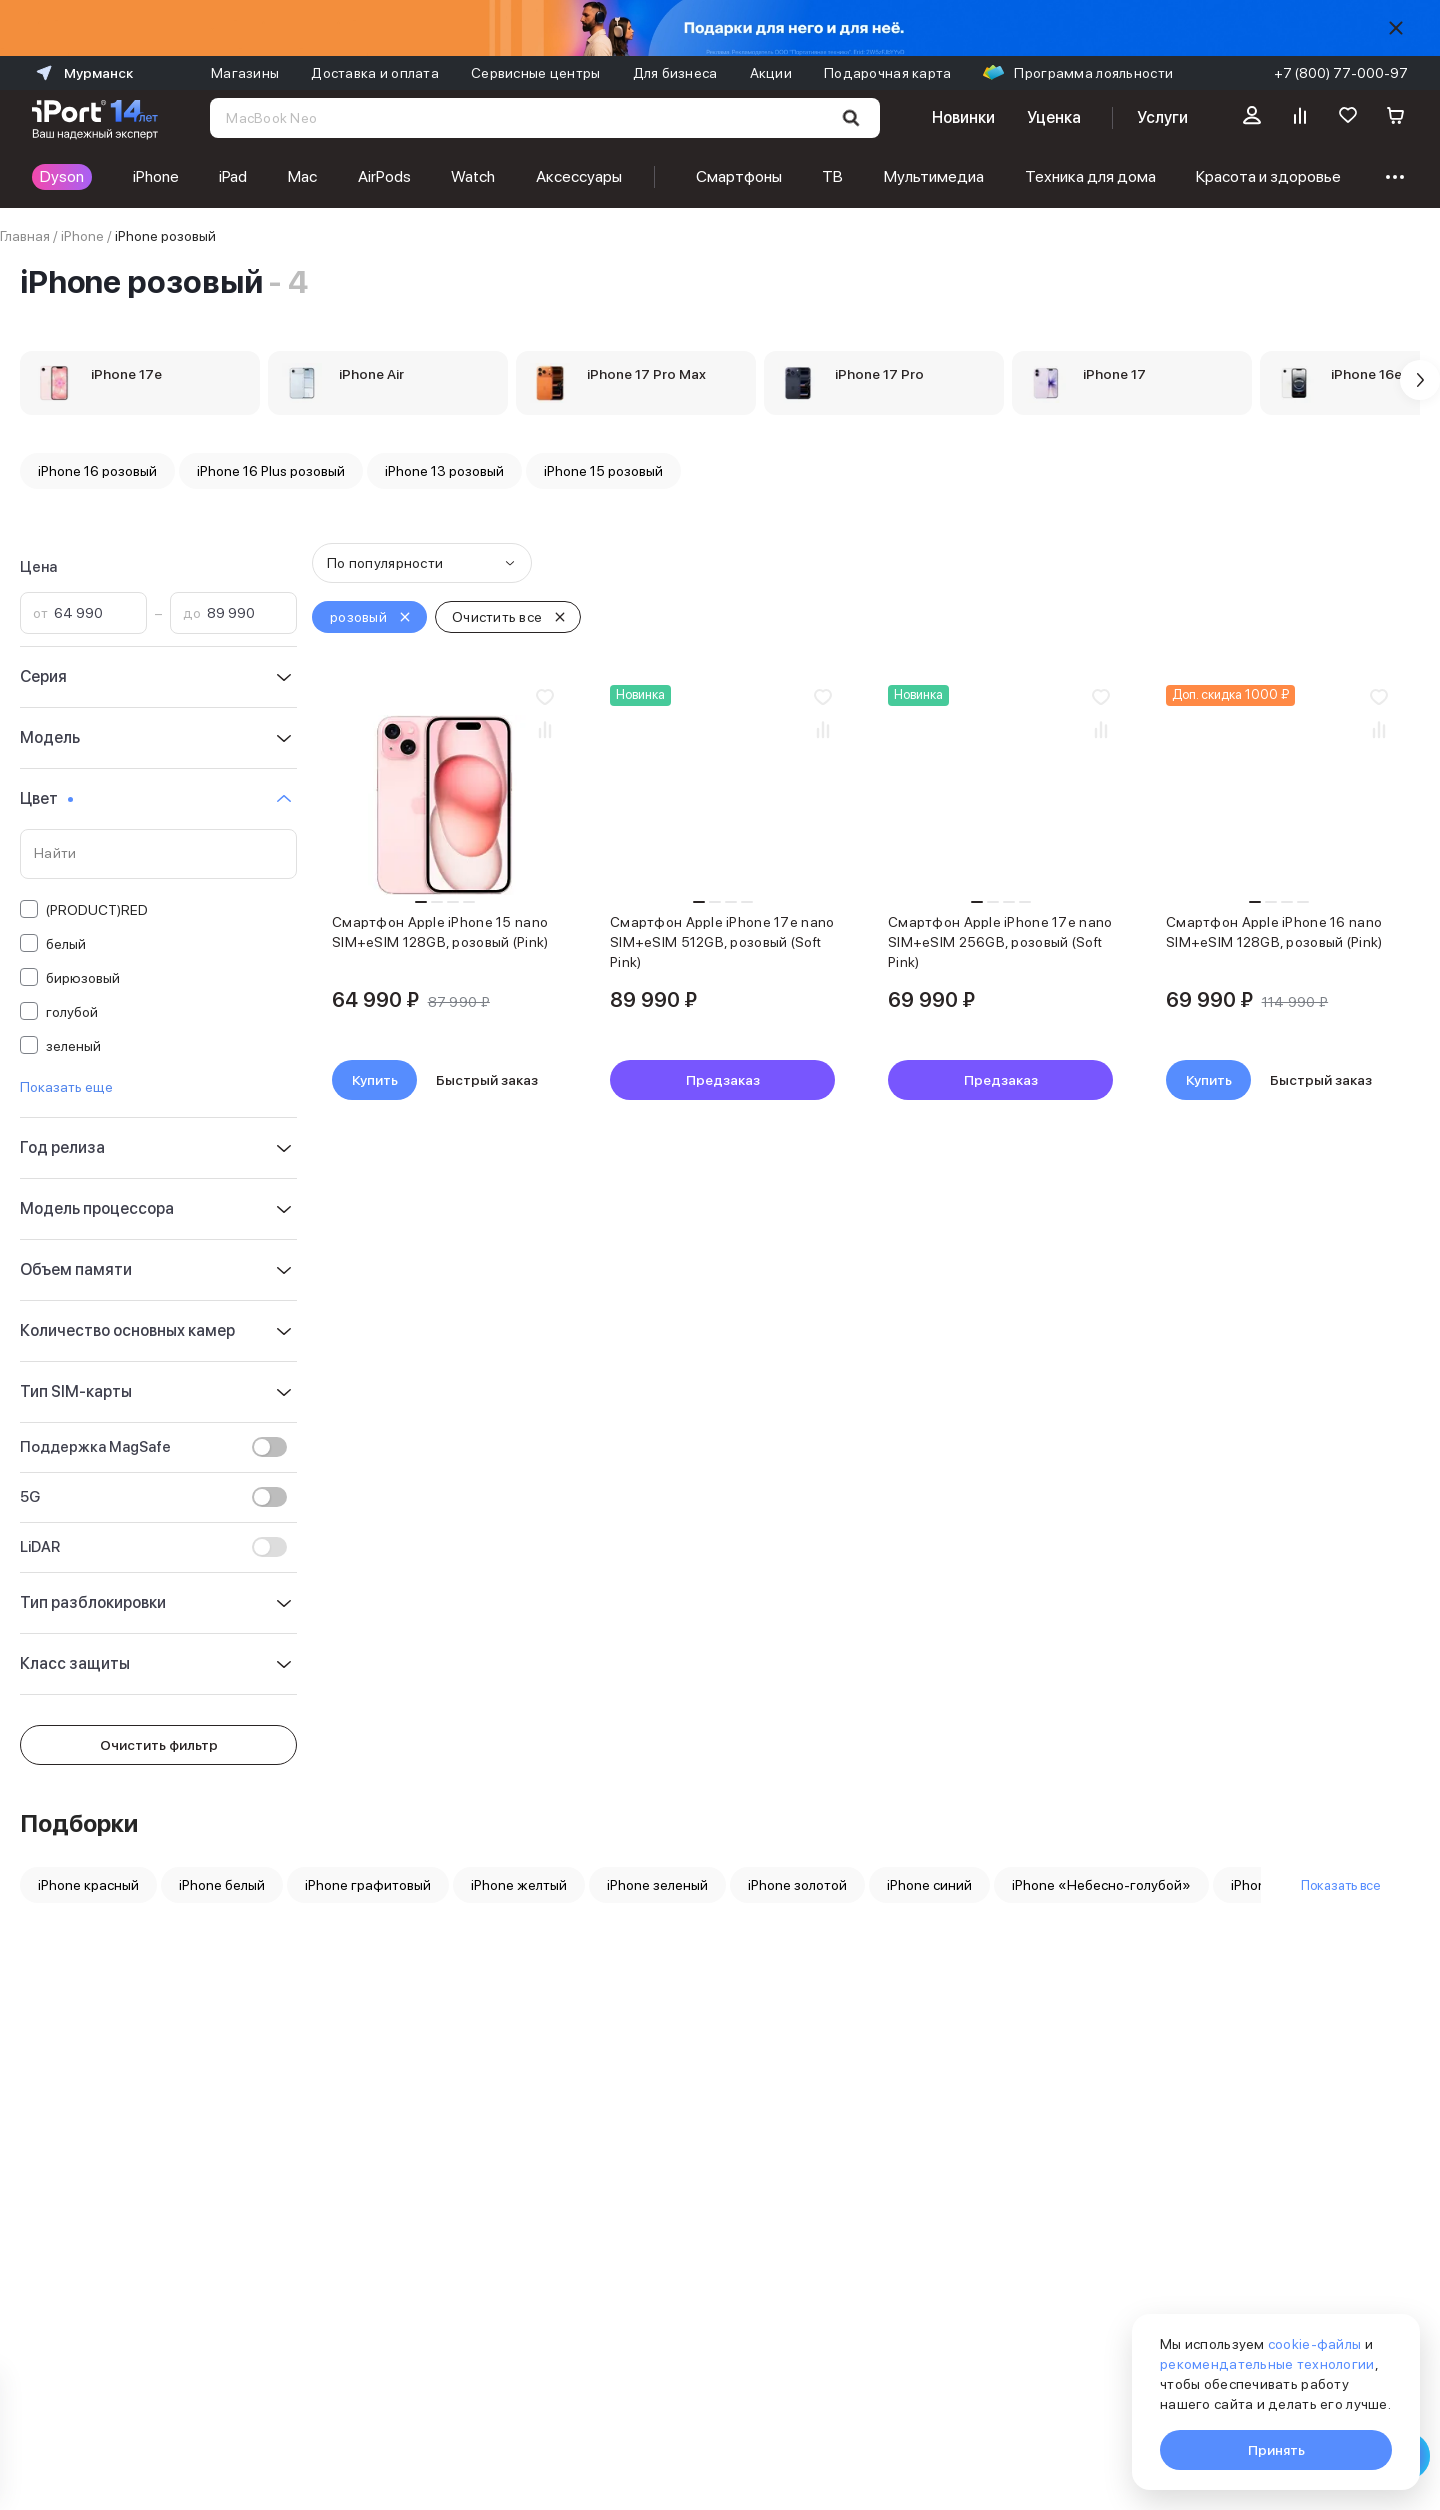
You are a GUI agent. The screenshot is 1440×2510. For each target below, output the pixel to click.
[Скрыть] (1396, 28)
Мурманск (82, 73)
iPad (233, 176)
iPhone (156, 176)
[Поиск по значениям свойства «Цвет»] (158, 854)
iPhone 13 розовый (444, 471)
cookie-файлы (1314, 2344)
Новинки (963, 117)
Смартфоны (739, 176)
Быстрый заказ (487, 1080)
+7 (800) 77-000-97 (1341, 73)
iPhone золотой (797, 1885)
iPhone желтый (519, 1885)
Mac (302, 176)
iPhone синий (929, 1885)
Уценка (1054, 117)
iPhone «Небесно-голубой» (1101, 1885)
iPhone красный (88, 1885)
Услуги (1162, 117)
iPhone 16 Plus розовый (271, 471)
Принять (1276, 2450)
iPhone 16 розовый (97, 471)
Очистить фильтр (159, 1745)
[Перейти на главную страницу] (95, 118)
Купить (375, 1080)
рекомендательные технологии (1267, 2364)
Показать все (1340, 1885)
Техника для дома (1090, 176)
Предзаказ (723, 1080)
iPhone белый (222, 1885)
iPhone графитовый (368, 1885)
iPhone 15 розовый (603, 471)
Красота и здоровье (1268, 176)
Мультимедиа (934, 176)
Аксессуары (579, 176)
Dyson (62, 176)
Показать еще (66, 1087)
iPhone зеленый (657, 1885)
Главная (25, 236)
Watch (473, 176)
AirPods (384, 176)
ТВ (832, 176)
